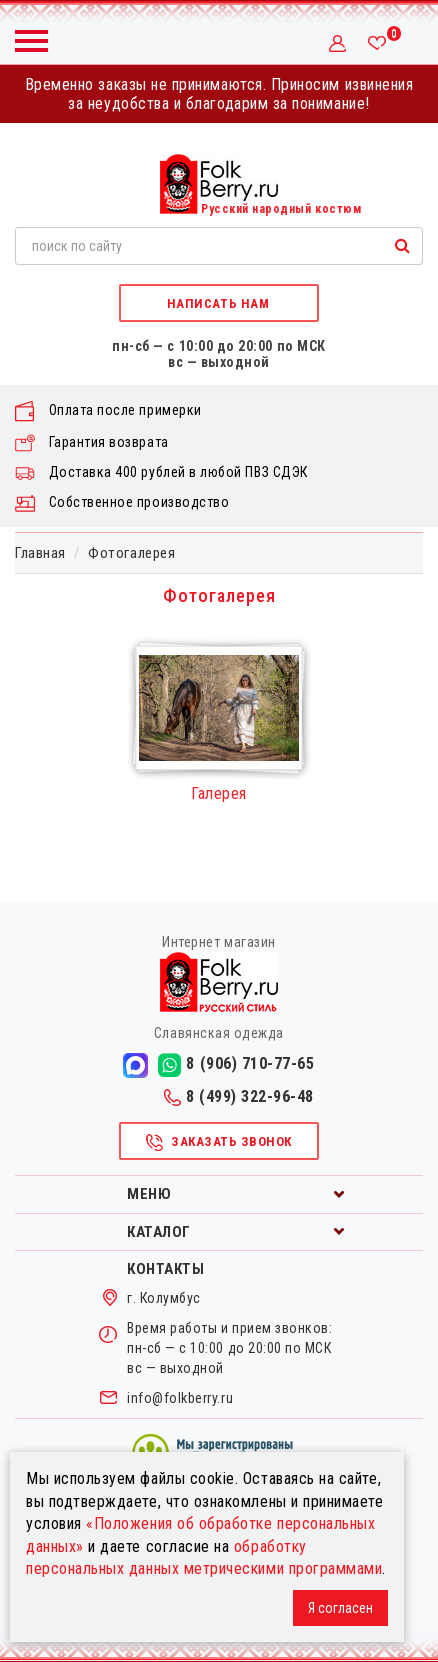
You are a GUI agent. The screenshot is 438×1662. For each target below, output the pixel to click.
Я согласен (340, 1608)
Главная (40, 553)
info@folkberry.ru (180, 1398)
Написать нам (218, 303)
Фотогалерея (131, 553)
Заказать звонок (218, 1143)
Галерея (219, 793)
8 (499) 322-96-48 (239, 1096)
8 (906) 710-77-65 (236, 1065)
